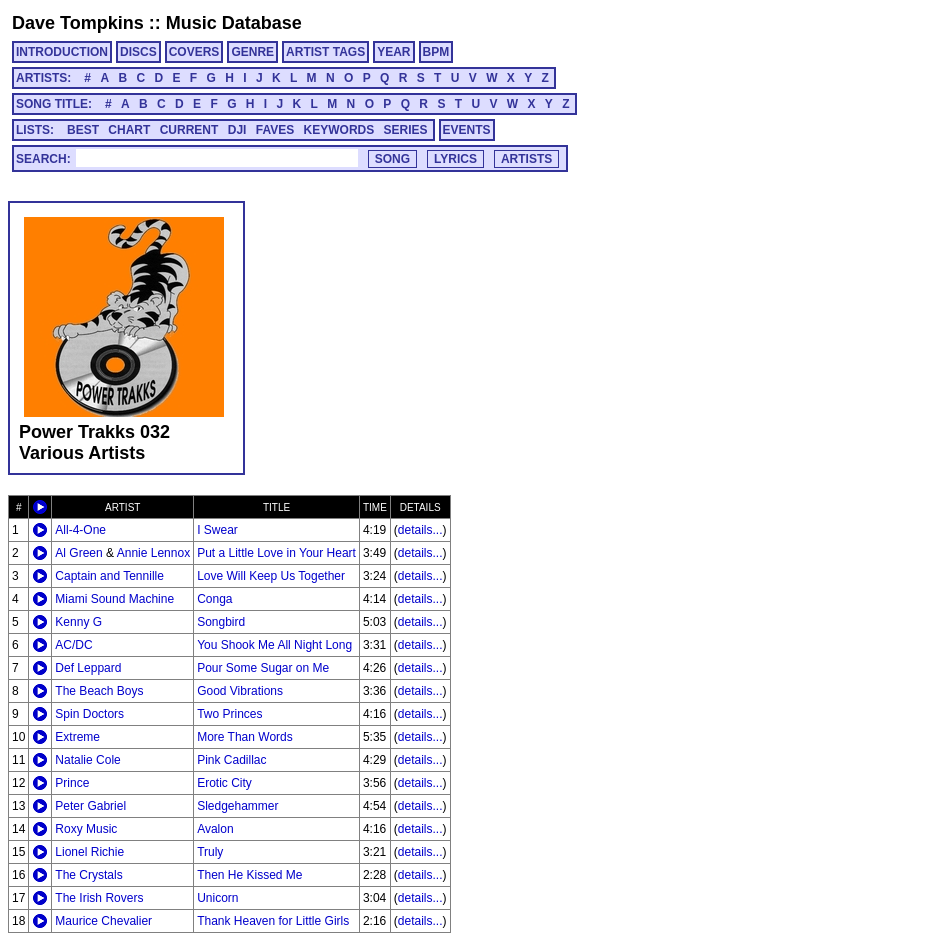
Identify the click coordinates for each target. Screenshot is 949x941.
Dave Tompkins (78, 23)
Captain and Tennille (109, 576)
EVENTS (467, 130)
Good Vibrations (240, 691)
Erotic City (224, 783)
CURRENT (189, 130)
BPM (436, 52)
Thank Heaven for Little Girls (273, 921)
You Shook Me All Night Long (274, 645)
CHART (129, 130)
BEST (83, 130)
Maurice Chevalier (103, 921)
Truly (210, 852)
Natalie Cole (87, 760)
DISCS (138, 52)
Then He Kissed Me (249, 875)
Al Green (78, 553)
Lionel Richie (89, 852)
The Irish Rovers (99, 898)
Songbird (221, 622)
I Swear (217, 530)
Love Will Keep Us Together (271, 576)
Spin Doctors (89, 714)
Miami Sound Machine (114, 599)
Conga (214, 599)
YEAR (393, 52)
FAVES (275, 130)
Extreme (77, 737)
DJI (237, 130)
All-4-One (80, 530)
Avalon (215, 829)
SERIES (406, 130)
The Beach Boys (99, 691)
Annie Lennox (153, 553)
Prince (72, 783)
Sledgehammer (237, 806)
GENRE (252, 52)
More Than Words (245, 737)
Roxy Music (86, 829)
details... (420, 530)
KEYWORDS (339, 130)
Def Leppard (88, 668)
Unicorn (217, 898)
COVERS (194, 52)
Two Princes (229, 714)
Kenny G (78, 622)
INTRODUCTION (62, 52)
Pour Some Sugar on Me (263, 668)
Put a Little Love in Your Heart (276, 553)
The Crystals (88, 875)
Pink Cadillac (231, 760)
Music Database (234, 23)
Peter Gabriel (90, 806)
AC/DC (73, 645)
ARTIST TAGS (325, 52)
